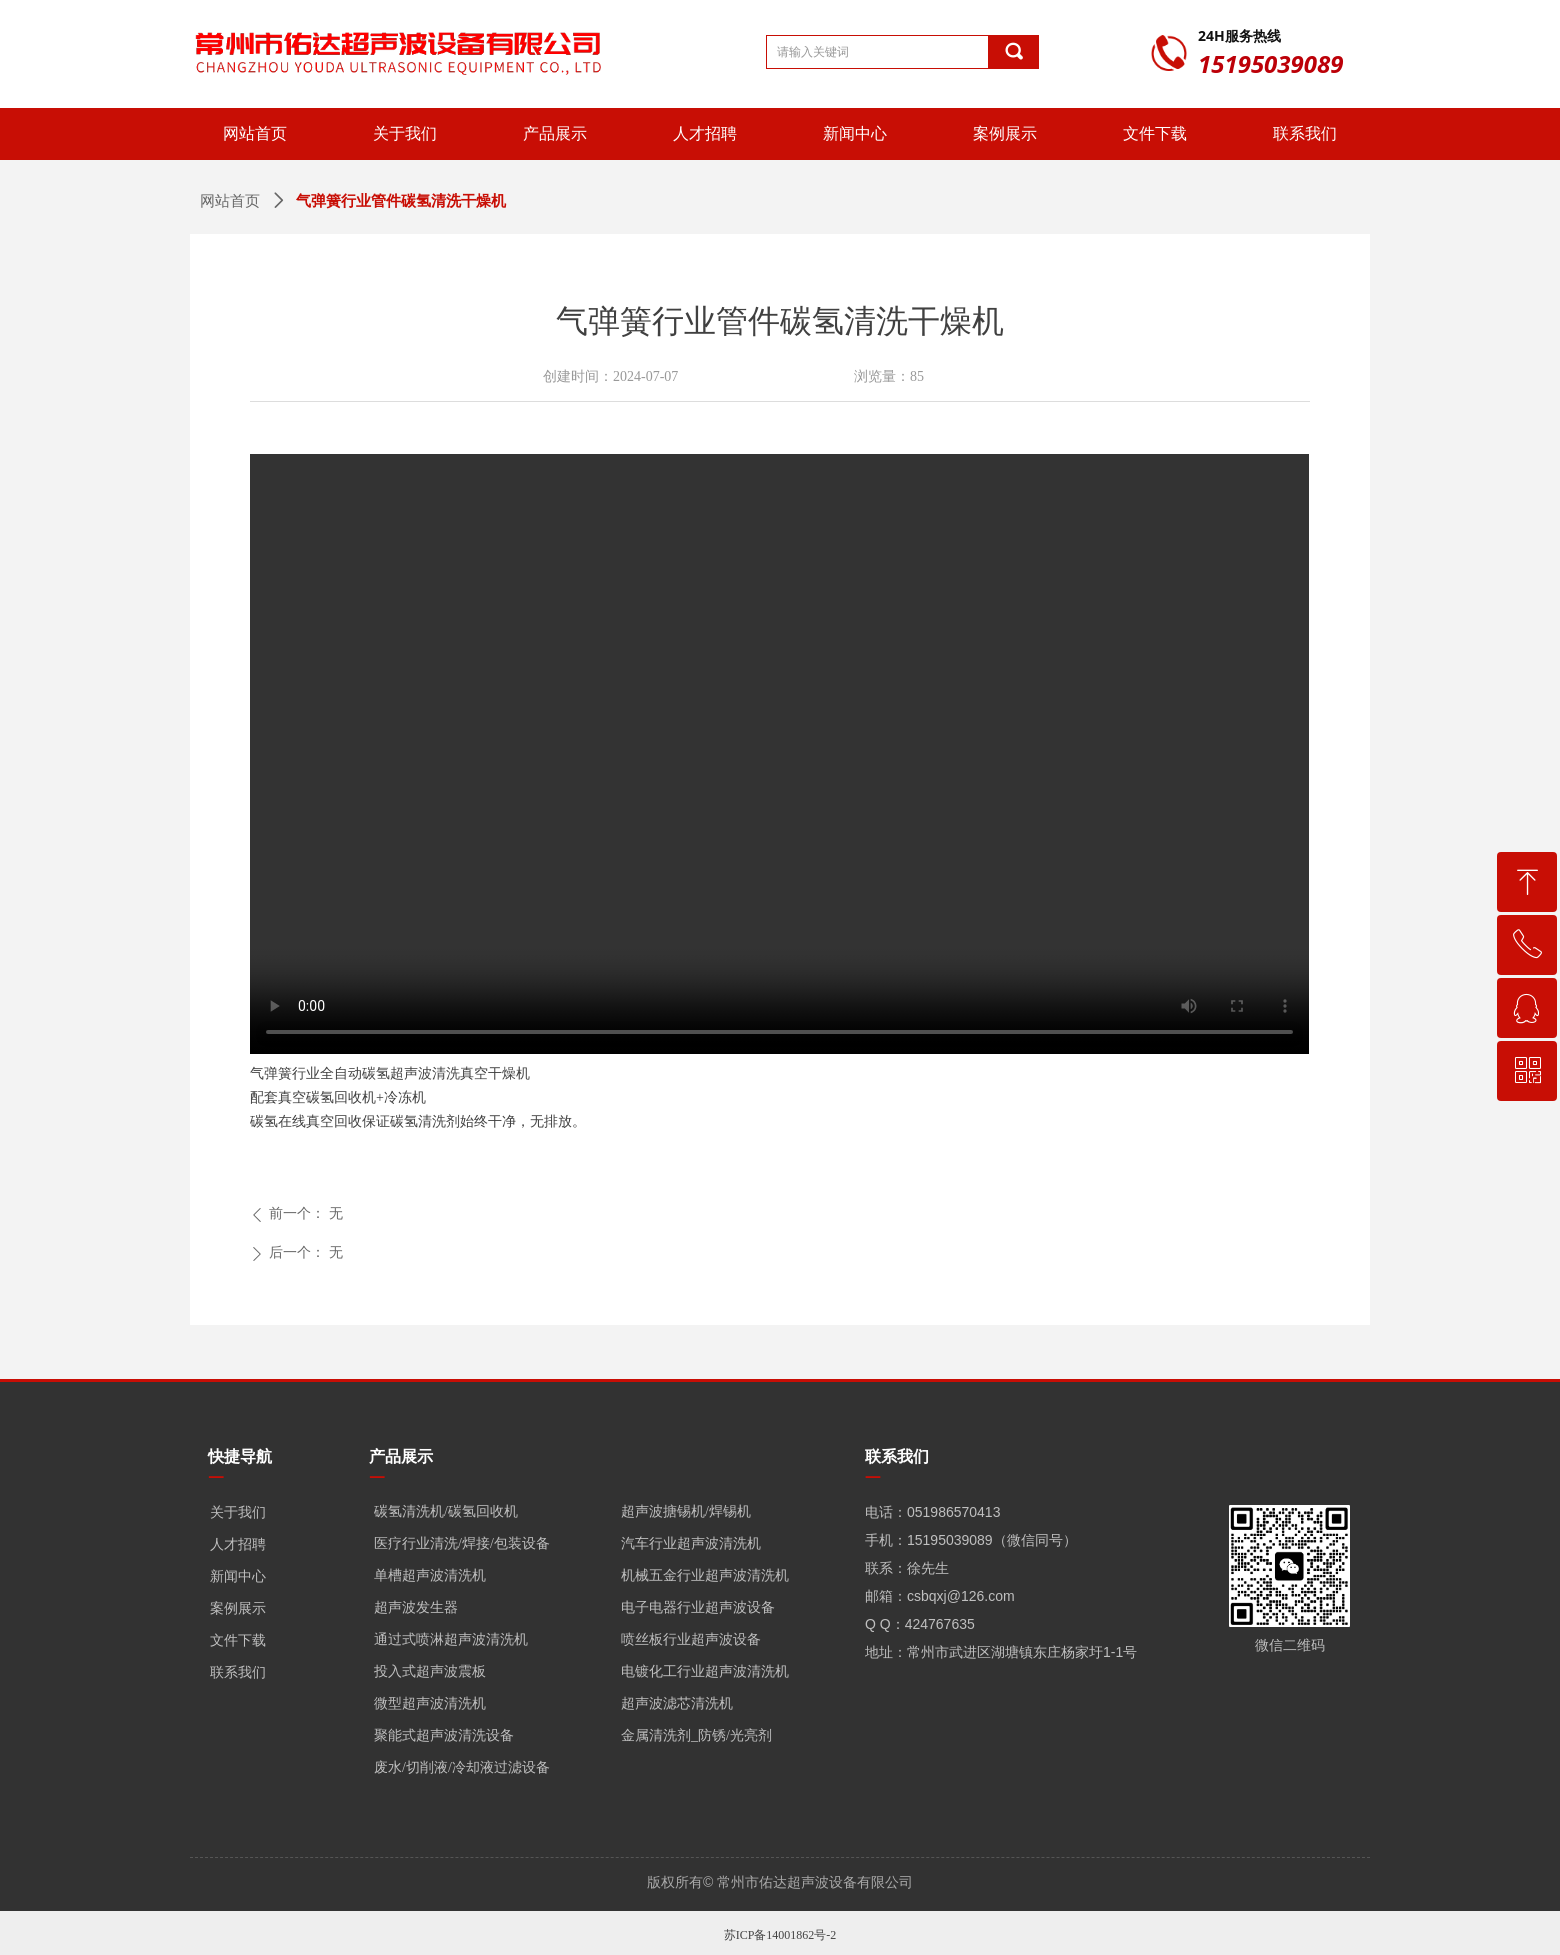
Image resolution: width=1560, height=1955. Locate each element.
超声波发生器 (416, 1607)
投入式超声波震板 (430, 1671)
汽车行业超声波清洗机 (691, 1543)
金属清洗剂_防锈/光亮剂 (696, 1735)
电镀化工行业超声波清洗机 (705, 1671)
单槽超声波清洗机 (430, 1575)
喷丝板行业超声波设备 (691, 1639)
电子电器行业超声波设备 (698, 1607)
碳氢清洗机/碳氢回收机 (446, 1511)
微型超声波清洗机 (430, 1703)
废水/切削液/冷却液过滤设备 (462, 1767)
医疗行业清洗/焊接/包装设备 (462, 1543)
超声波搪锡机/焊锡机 (686, 1511)
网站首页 (230, 201)
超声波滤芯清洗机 (677, 1703)
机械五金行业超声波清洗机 (705, 1575)
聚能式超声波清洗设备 (444, 1735)
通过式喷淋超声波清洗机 (451, 1639)
